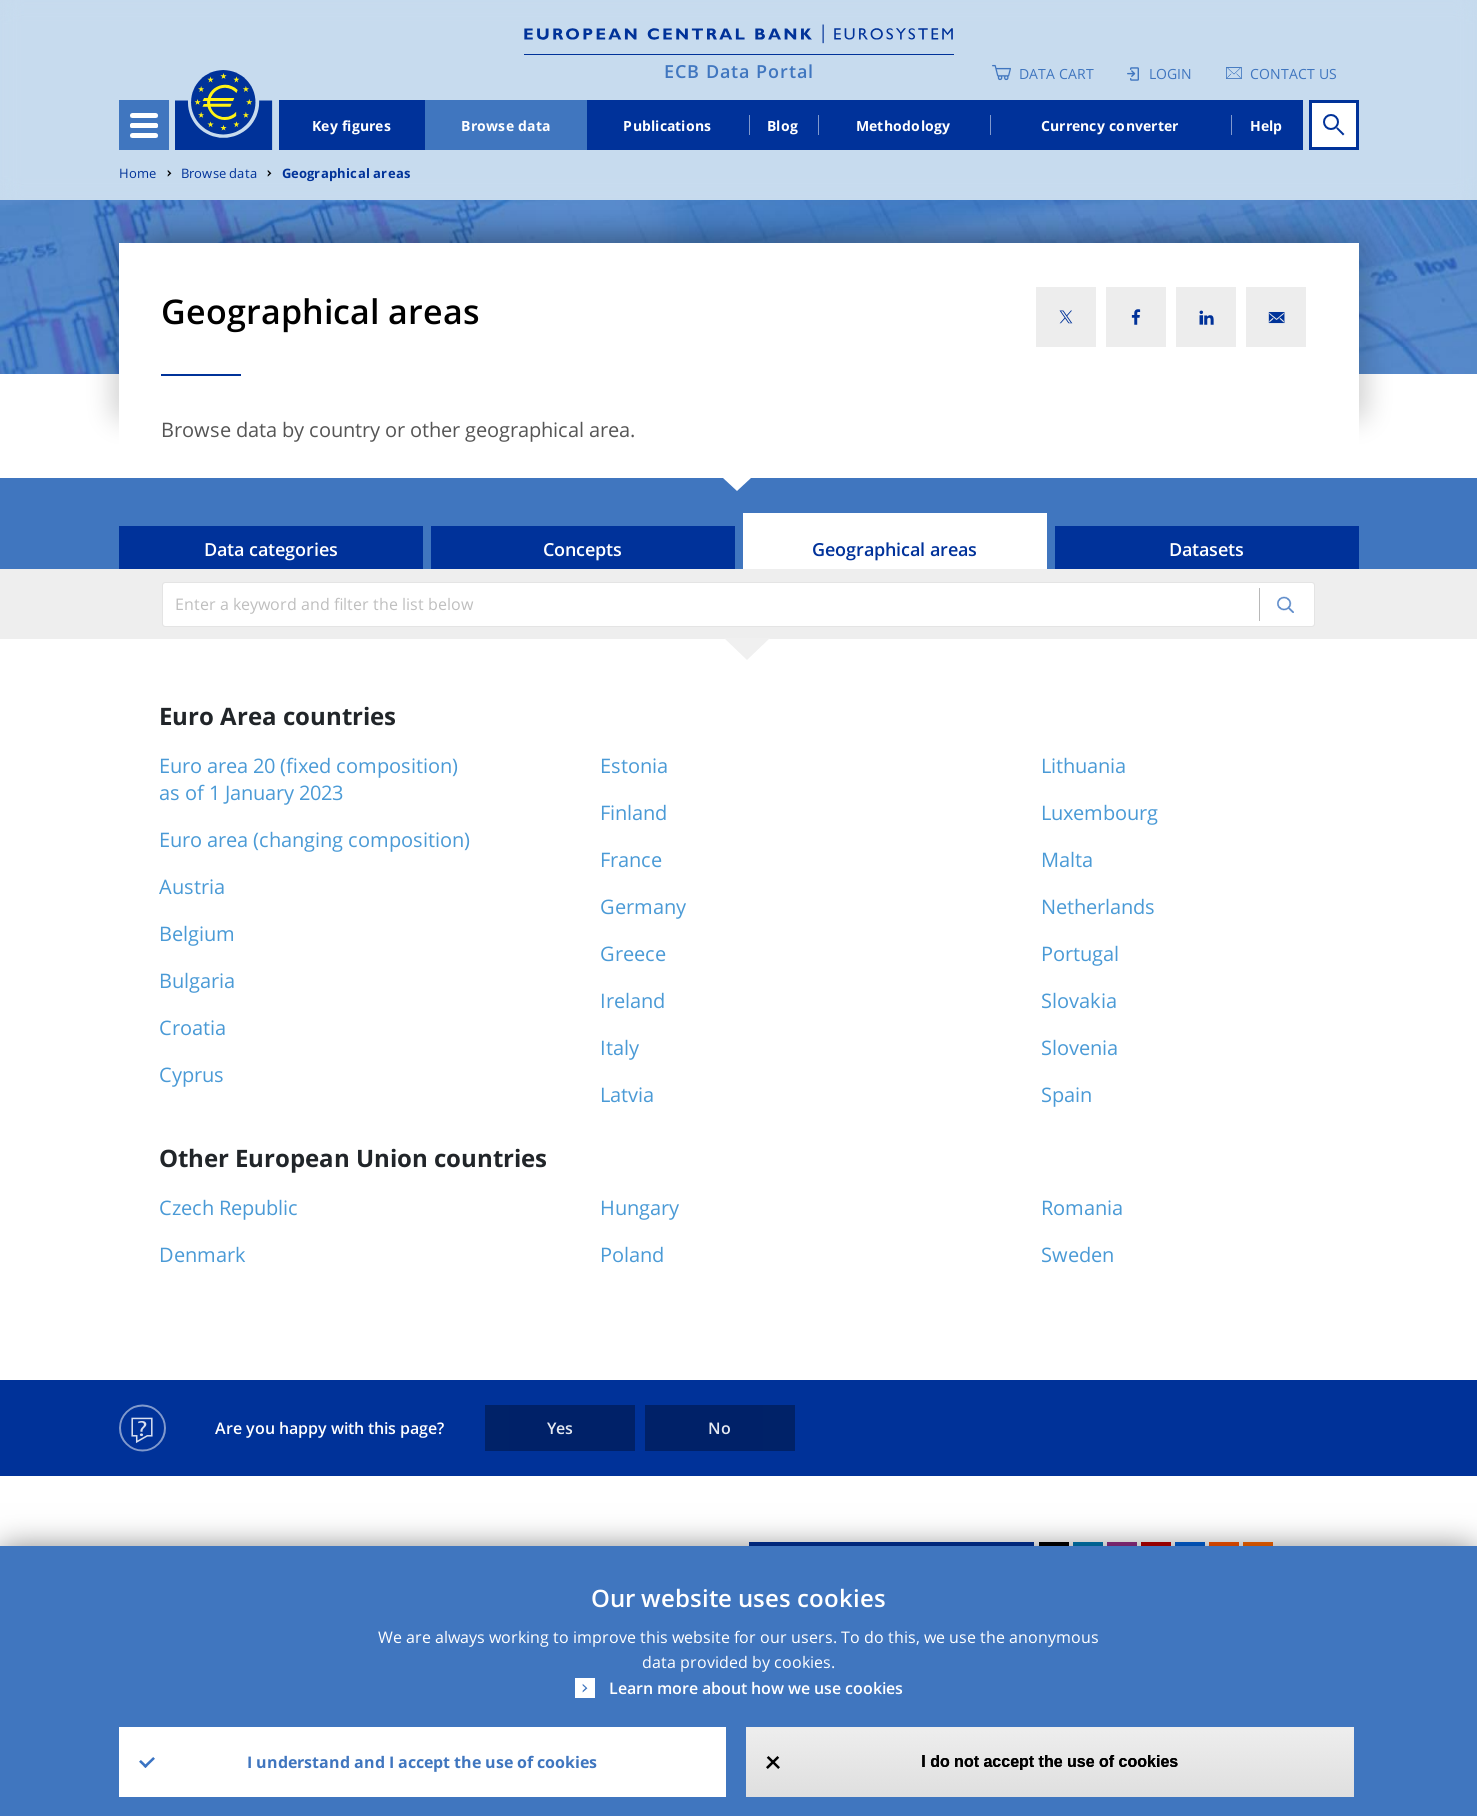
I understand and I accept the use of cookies (422, 1762)
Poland (632, 1254)
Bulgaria (197, 980)
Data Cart (1056, 73)
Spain (1066, 1094)
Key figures (351, 125)
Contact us (1293, 73)
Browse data (505, 125)
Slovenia (1079, 1047)
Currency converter (1110, 125)
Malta (1067, 859)
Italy (619, 1047)
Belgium (197, 933)
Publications (667, 125)
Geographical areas (346, 173)
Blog (782, 125)
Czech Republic (228, 1207)
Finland (633, 812)
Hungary (639, 1207)
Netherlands (1098, 906)
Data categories (271, 549)
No (719, 1428)
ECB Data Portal (739, 71)
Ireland (632, 1000)
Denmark (202, 1254)
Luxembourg (1099, 812)
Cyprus (191, 1074)
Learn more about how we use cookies (756, 1688)
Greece (633, 953)
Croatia (192, 1027)
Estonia (634, 765)
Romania (1082, 1207)
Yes (560, 1428)
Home (138, 173)
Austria (192, 886)
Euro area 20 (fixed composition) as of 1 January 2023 (308, 779)
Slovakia (1079, 1000)
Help (1266, 125)
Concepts (582, 549)
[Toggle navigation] (144, 125)
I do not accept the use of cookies (1049, 1761)
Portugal (1080, 953)
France (631, 859)
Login (1170, 73)
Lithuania (1083, 765)
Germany (643, 906)
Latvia (627, 1094)
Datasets (1206, 549)
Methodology (903, 125)
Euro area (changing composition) (314, 839)
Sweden (1077, 1254)
